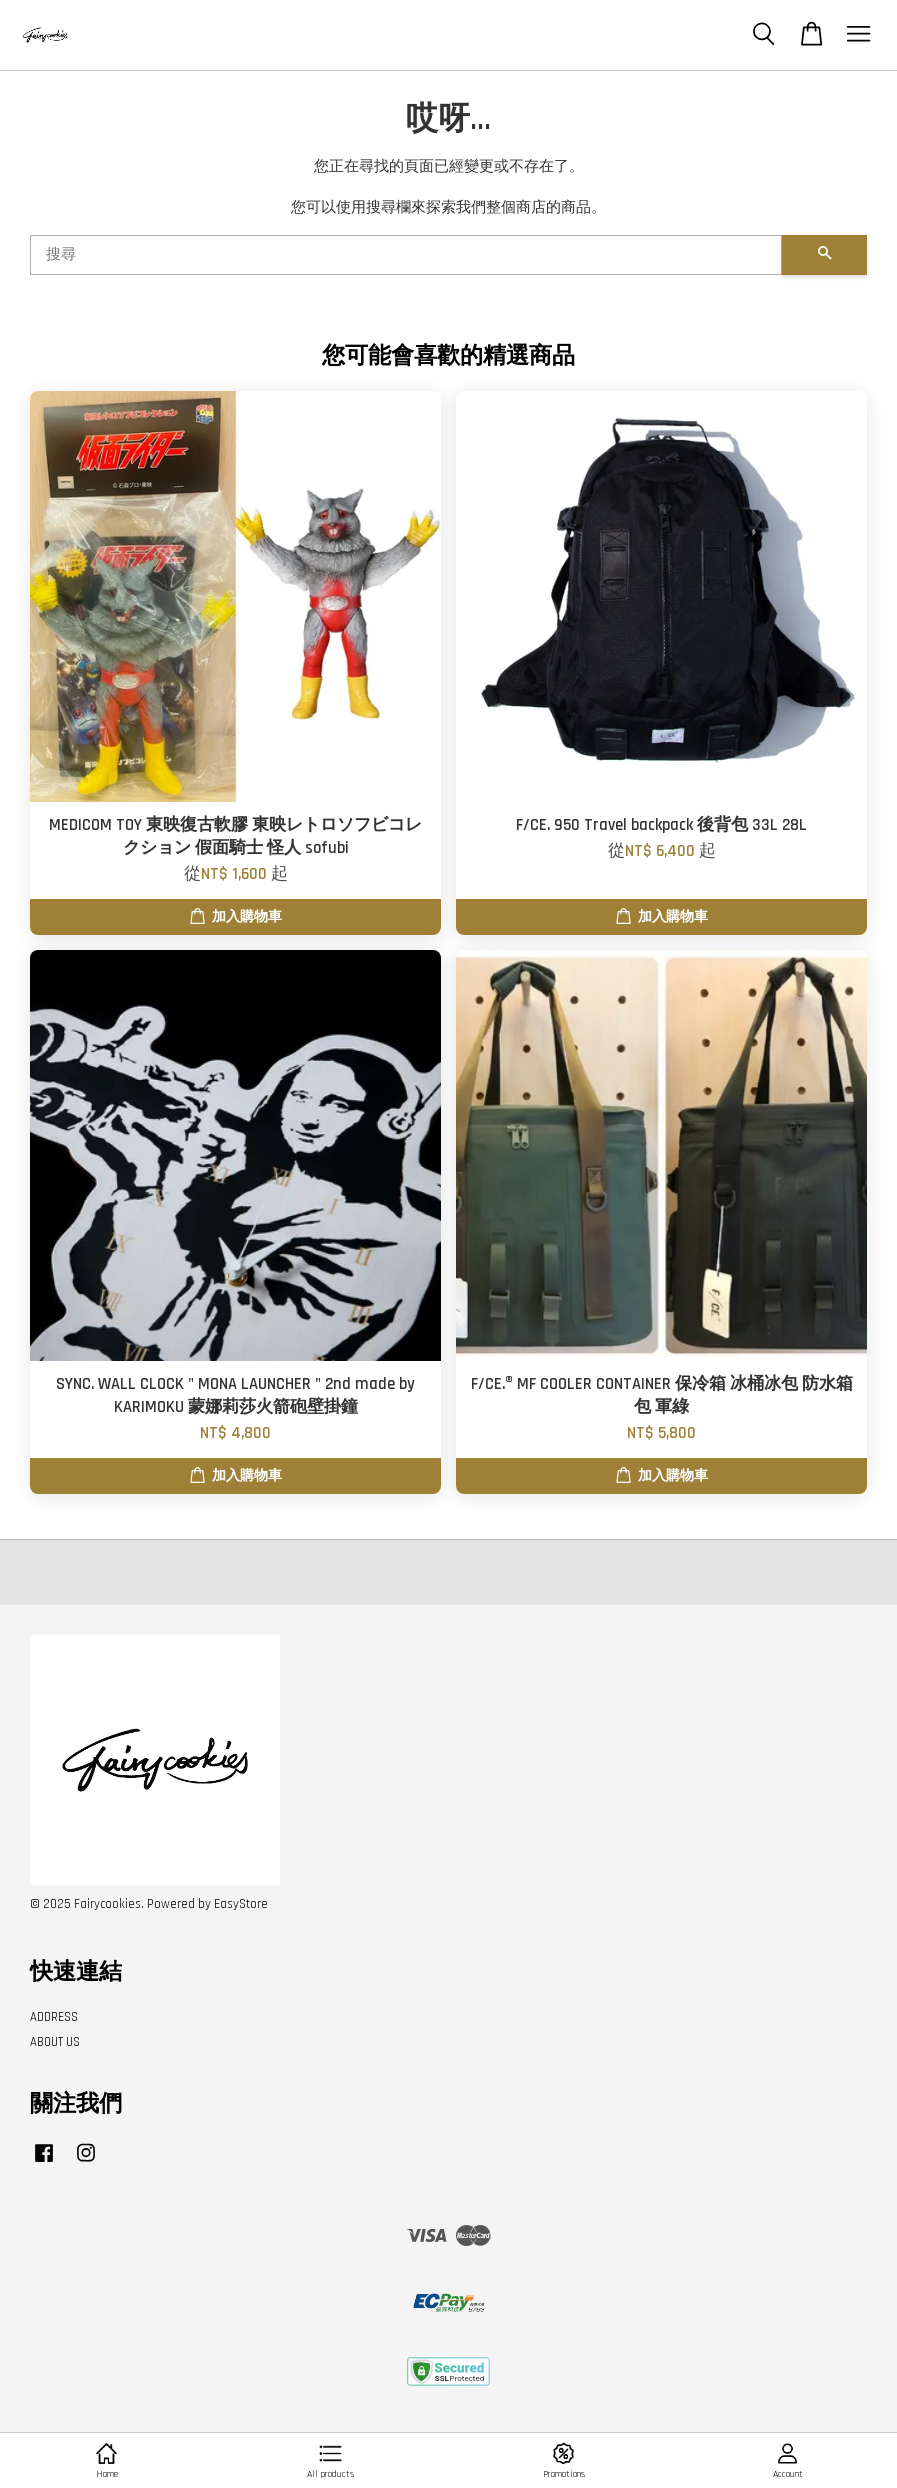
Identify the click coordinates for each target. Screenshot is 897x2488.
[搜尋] (406, 255)
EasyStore (241, 1904)
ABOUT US (55, 2042)
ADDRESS (54, 2017)
